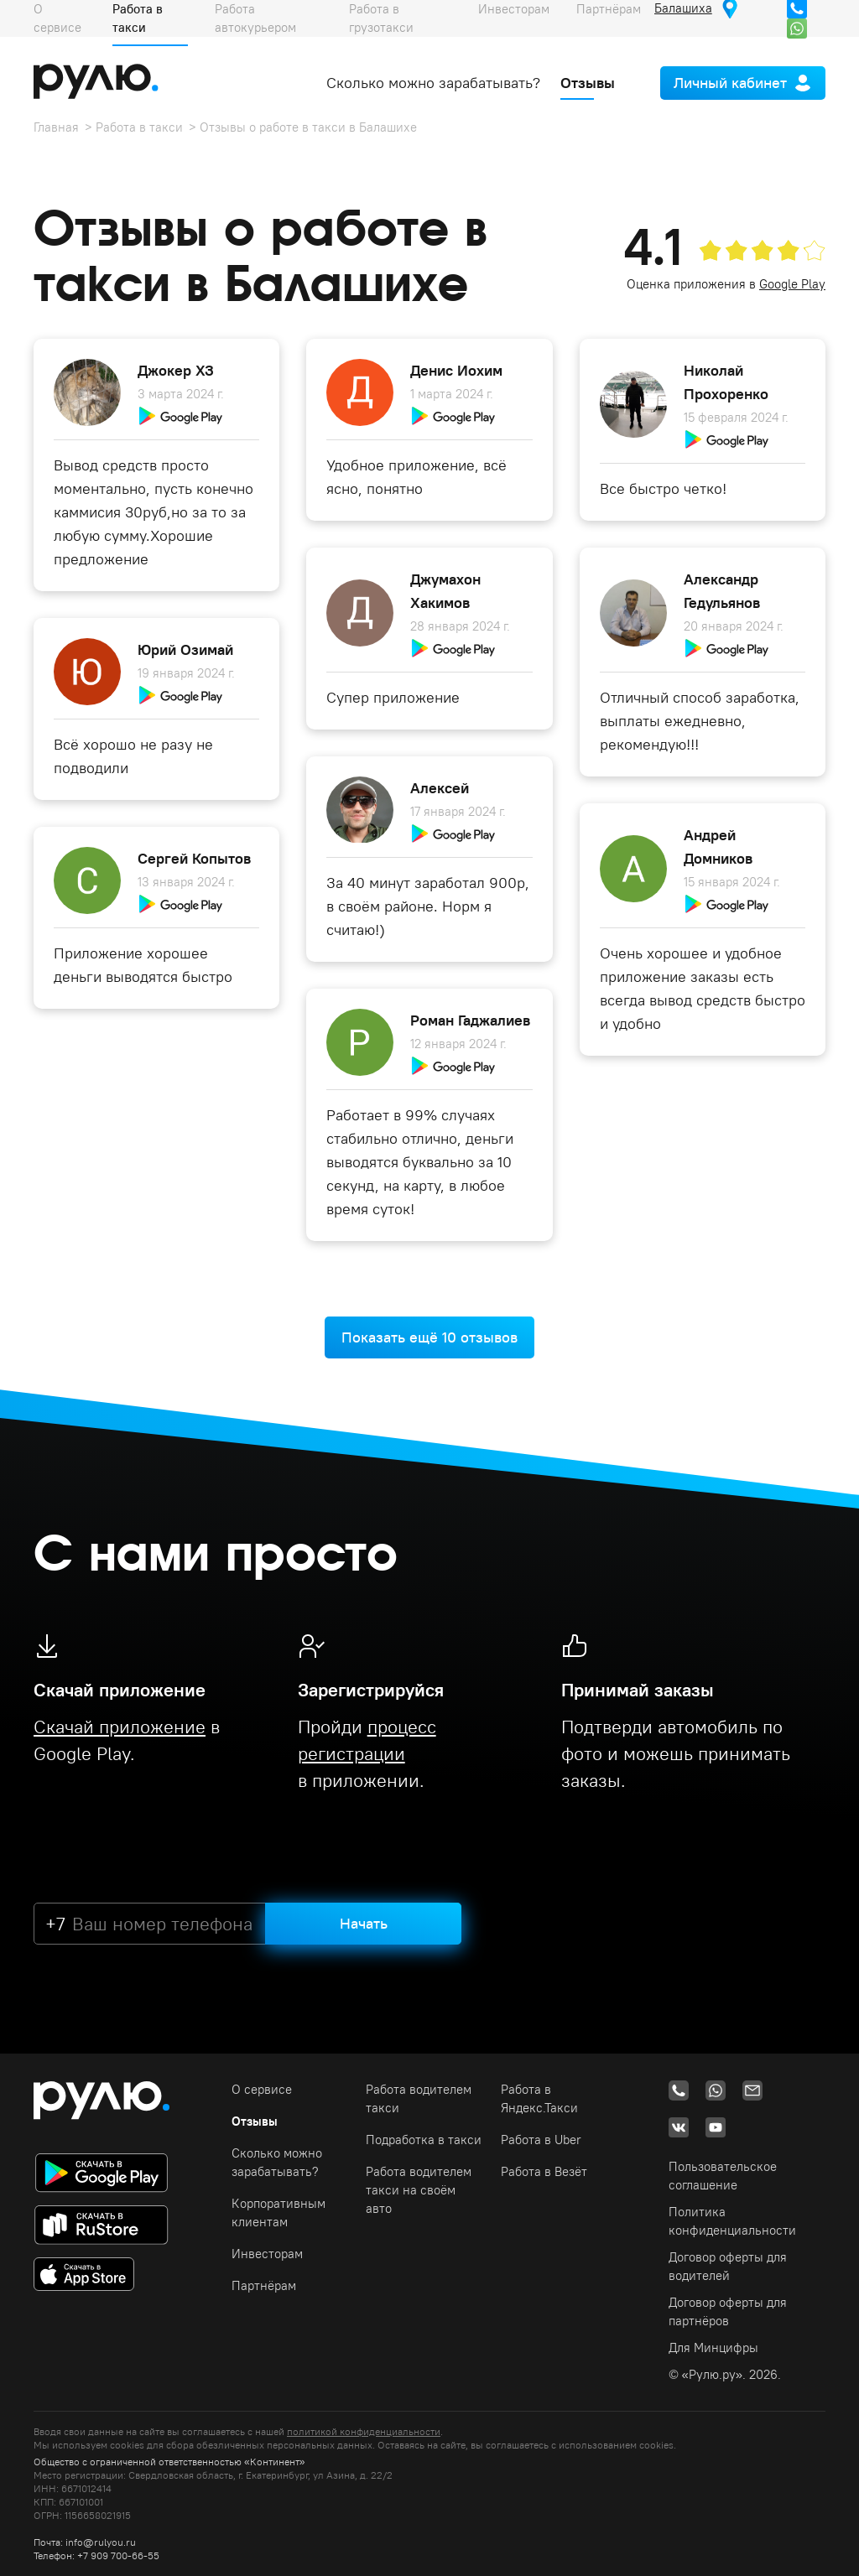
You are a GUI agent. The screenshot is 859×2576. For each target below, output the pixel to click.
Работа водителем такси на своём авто (418, 2189)
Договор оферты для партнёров (728, 2311)
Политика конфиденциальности (732, 2221)
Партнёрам (264, 2285)
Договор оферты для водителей (728, 2266)
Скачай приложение (120, 1726)
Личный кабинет (730, 82)
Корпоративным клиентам (278, 2212)
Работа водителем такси (418, 2098)
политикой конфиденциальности (363, 2431)
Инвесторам (267, 2254)
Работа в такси (139, 127)
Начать (364, 1923)
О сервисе (262, 2089)
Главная (56, 127)
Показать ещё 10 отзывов (429, 1337)
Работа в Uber (541, 2140)
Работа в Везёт (544, 2171)
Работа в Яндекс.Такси (539, 2098)
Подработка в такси (424, 2140)
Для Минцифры (713, 2347)
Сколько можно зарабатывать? (433, 82)
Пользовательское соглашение (723, 2175)
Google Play (792, 284)
